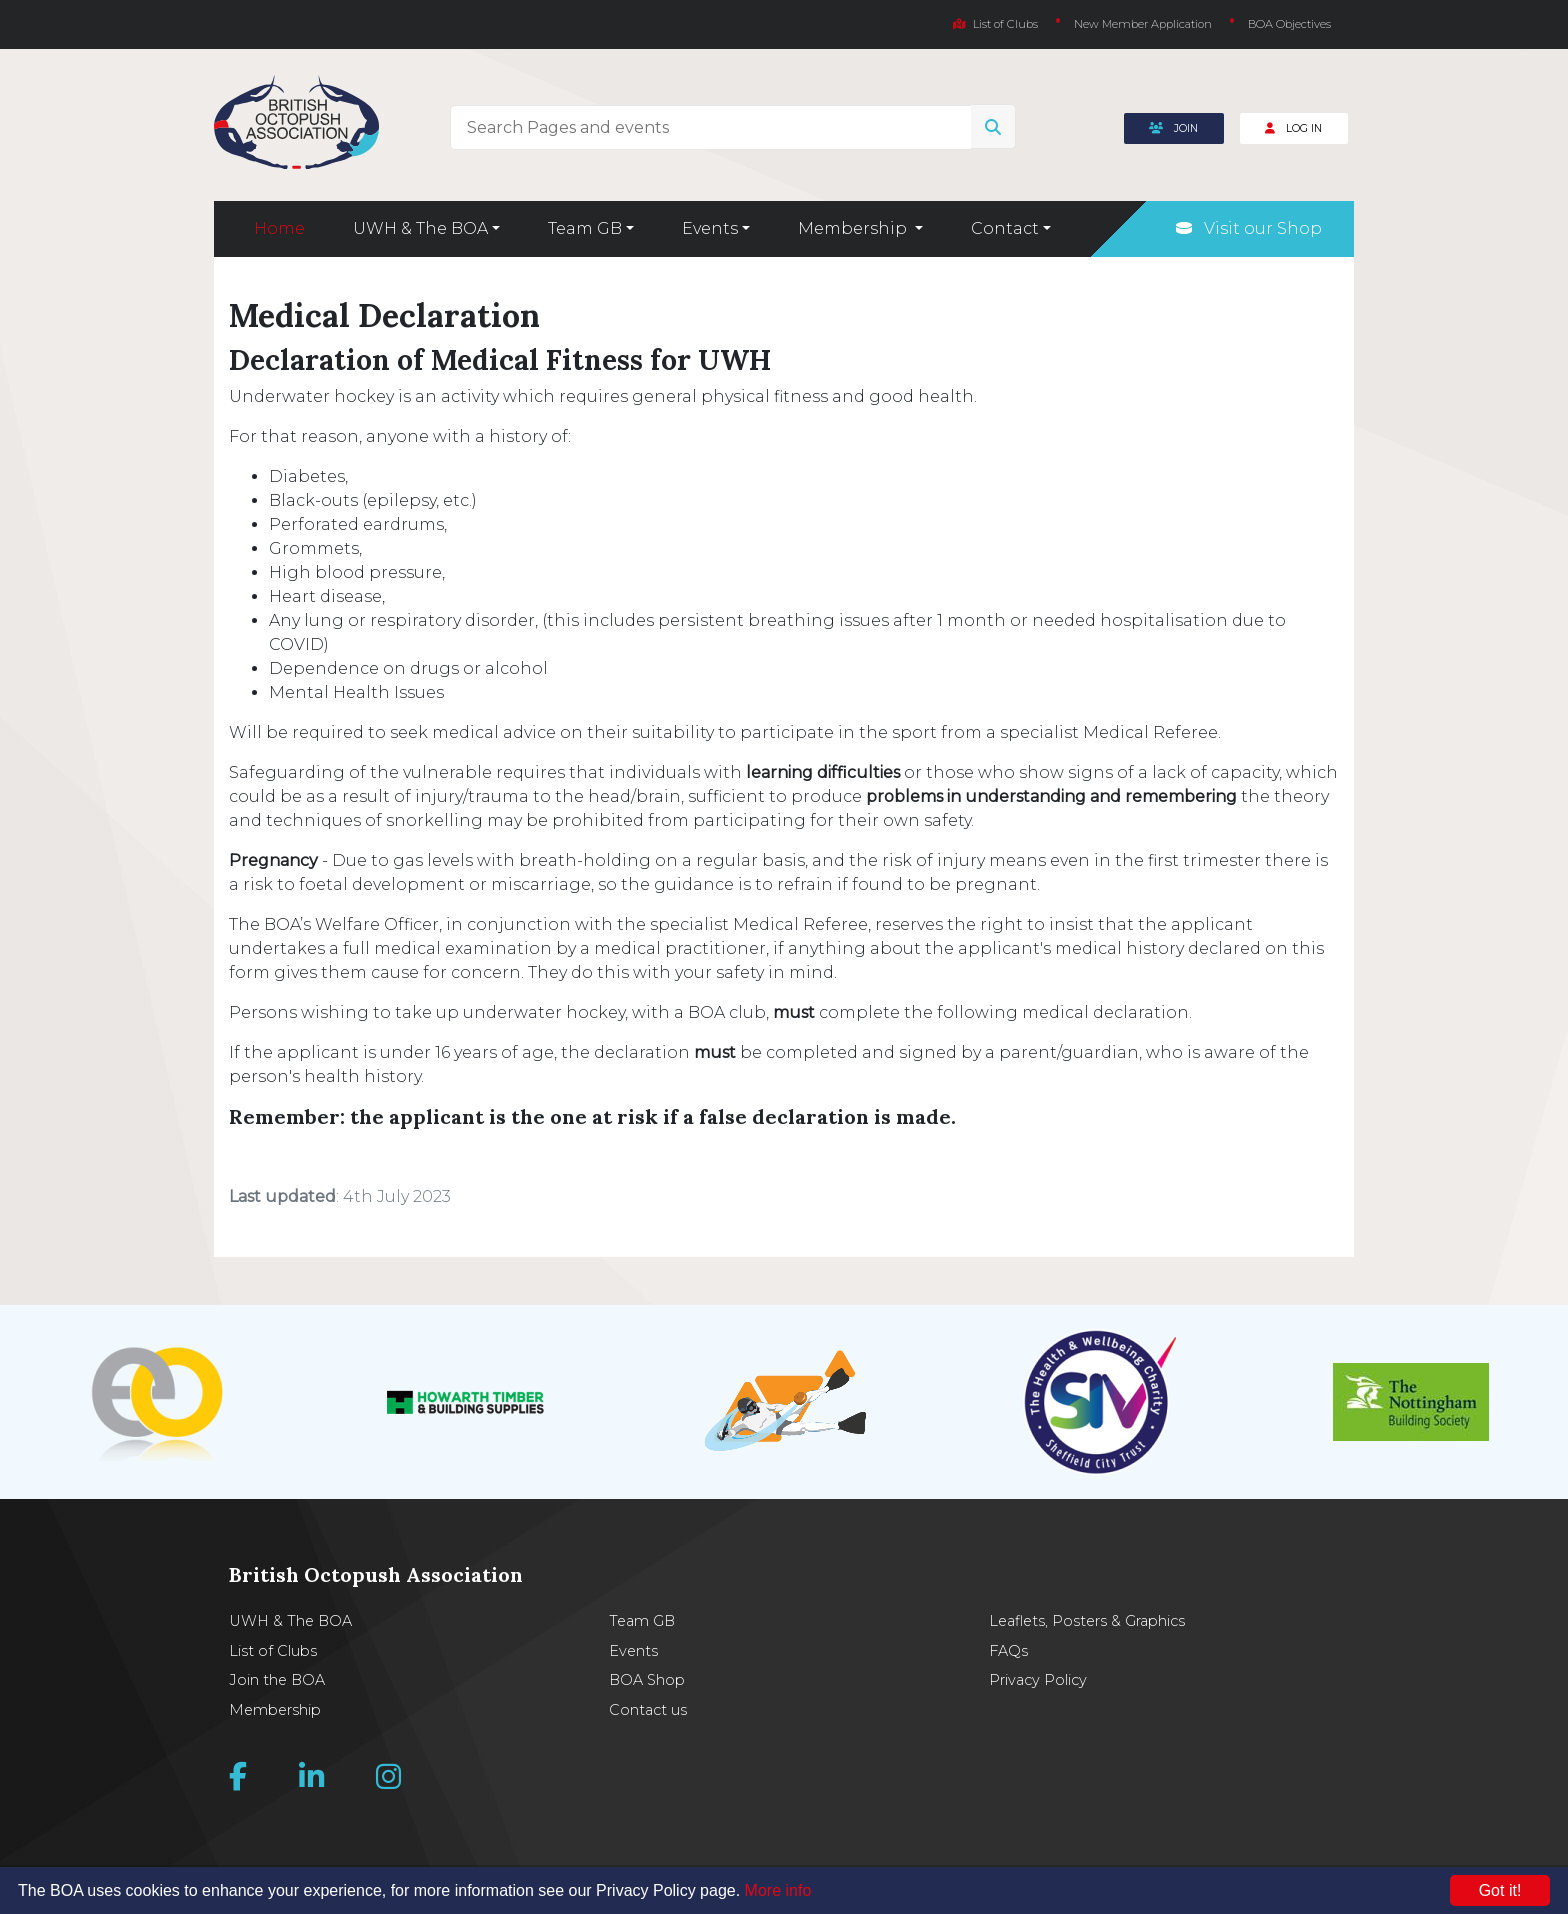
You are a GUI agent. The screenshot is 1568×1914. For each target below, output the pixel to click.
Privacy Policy (1038, 1680)
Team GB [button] (585, 228)
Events (633, 1651)
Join (1173, 128)
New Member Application (1143, 24)
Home (279, 228)
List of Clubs (995, 24)
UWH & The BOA (290, 1621)
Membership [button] (854, 228)
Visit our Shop (1249, 228)
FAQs (1008, 1651)
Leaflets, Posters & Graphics (1087, 1621)
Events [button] (710, 228)
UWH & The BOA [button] (420, 228)
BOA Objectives (1289, 24)
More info (778, 1890)
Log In (1293, 128)
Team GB (642, 1621)
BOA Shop (647, 1680)
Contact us (648, 1710)
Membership (275, 1710)
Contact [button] (1005, 228)
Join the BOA (277, 1680)
